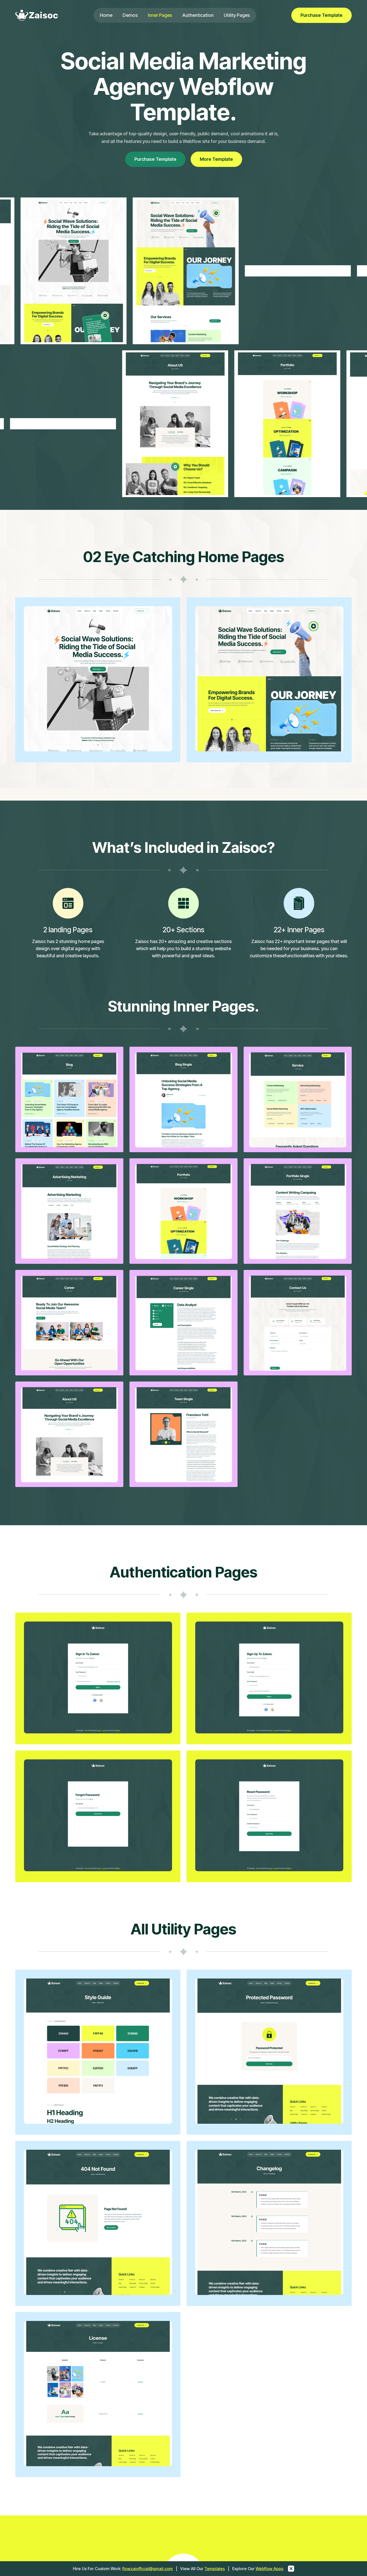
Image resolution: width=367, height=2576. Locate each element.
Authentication (198, 15)
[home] (36, 15)
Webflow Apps (269, 2568)
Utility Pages (237, 15)
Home (106, 15)
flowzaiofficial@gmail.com (147, 2568)
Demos (130, 15)
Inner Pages (160, 15)
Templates (214, 2568)
